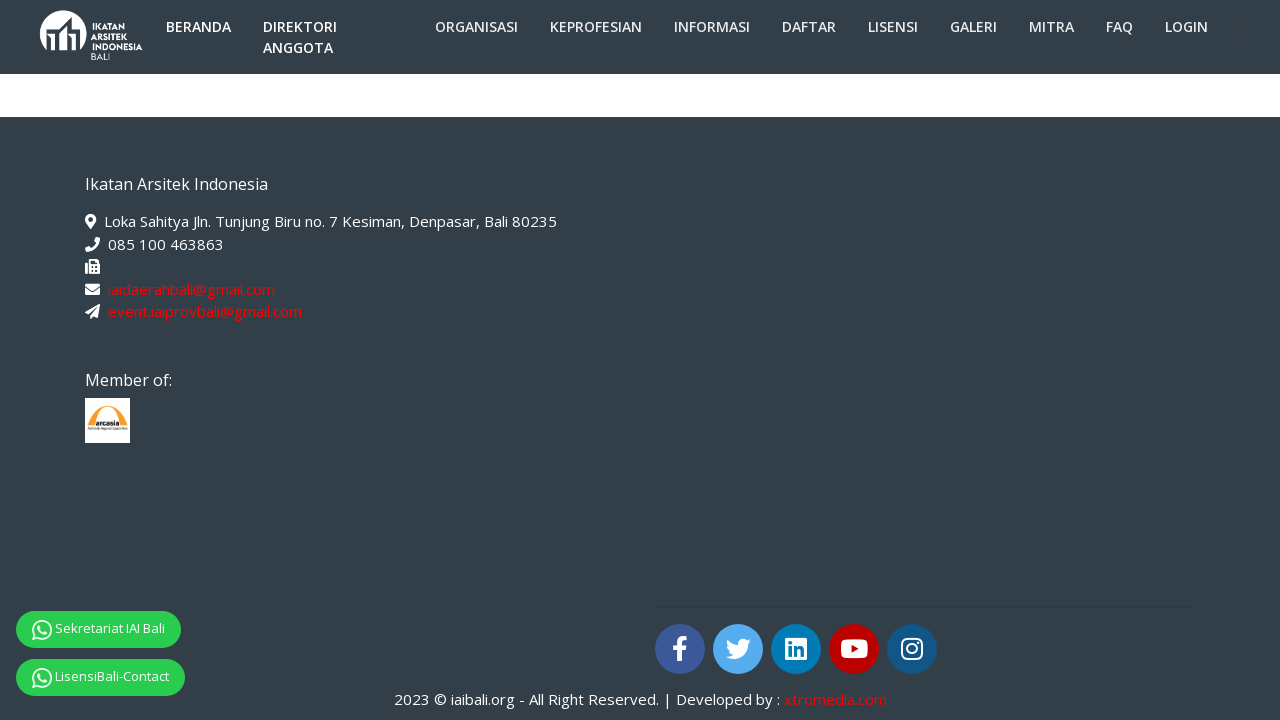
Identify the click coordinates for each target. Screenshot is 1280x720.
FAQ (1119, 26)
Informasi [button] (712, 26)
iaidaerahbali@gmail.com (191, 289)
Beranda (198, 26)
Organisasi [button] (476, 26)
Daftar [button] (809, 26)
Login (1186, 26)
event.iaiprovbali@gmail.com (205, 311)
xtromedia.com (835, 699)
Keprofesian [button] (596, 26)
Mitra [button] (1051, 26)
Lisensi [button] (893, 26)
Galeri (973, 26)
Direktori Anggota (300, 37)
